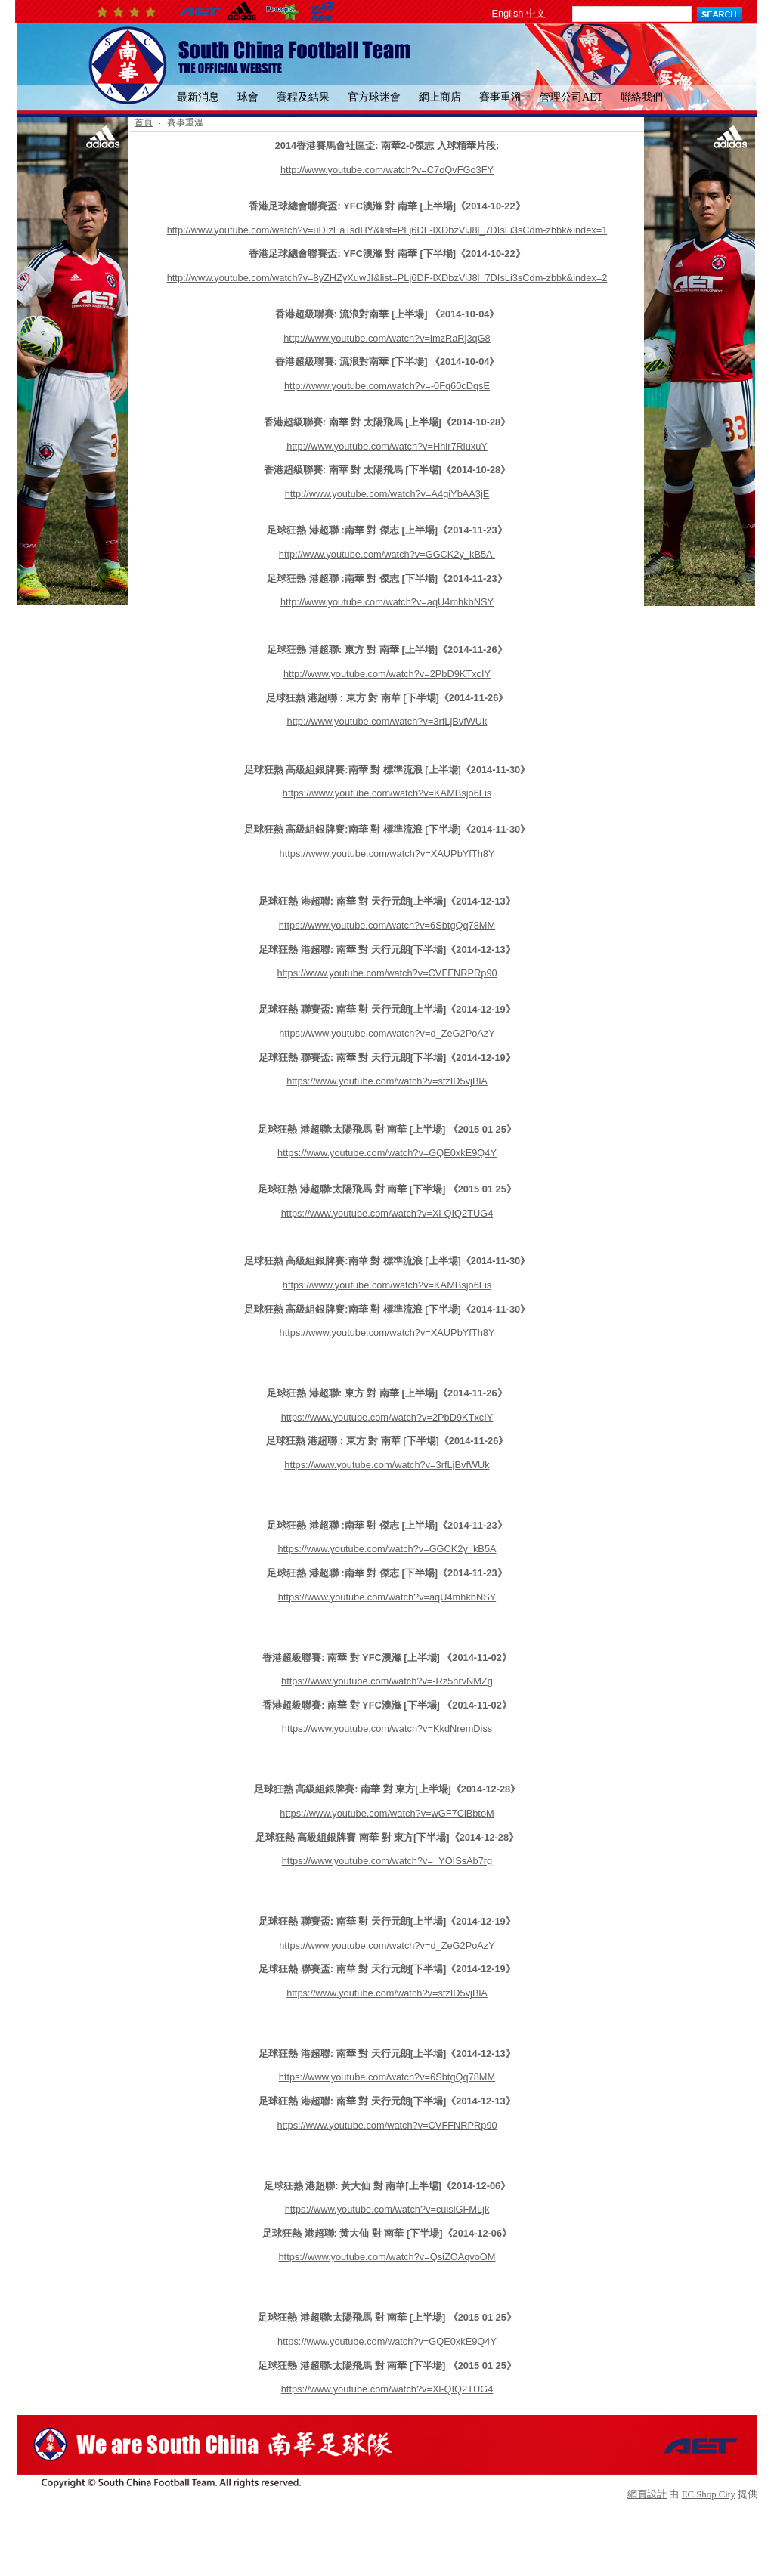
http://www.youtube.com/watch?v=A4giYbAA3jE (387, 493)
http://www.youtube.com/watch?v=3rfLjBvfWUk (387, 721)
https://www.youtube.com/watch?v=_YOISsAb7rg (387, 1860)
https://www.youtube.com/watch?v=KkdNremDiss (387, 1728)
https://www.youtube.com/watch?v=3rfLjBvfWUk (386, 1464)
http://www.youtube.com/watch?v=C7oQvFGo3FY (387, 169)
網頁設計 (647, 2494)
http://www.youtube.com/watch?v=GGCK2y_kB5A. (387, 554)
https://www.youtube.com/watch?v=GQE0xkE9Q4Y (387, 1152)
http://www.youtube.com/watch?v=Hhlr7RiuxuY (387, 446)
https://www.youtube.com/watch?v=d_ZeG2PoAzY (387, 1033)
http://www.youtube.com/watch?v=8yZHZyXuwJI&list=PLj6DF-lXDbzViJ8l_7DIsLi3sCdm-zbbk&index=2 (387, 277)
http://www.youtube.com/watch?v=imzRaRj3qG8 (386, 338)
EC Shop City (708, 2494)
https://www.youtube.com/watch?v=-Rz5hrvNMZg (387, 1681)
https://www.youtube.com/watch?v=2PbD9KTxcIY (387, 1417)
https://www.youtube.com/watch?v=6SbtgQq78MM (387, 925)
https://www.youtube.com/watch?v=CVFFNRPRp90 (387, 973)
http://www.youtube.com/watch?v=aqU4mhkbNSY (387, 602)
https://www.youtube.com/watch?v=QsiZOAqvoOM (387, 2256)
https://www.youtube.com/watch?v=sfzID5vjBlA (387, 1081)
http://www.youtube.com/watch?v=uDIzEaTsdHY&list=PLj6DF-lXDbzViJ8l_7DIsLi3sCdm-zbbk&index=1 (387, 230)
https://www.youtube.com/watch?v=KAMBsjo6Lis (387, 793)
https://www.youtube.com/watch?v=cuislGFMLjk (387, 2209)
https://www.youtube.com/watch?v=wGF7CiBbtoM (387, 1813)
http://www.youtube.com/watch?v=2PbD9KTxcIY (387, 673)
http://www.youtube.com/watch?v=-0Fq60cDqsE (387, 385)
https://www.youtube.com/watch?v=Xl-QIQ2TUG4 (387, 1213)
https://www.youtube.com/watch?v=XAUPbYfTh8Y (387, 853)
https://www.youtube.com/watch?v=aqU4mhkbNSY (387, 1597)
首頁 (144, 122)
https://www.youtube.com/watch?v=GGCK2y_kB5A (386, 1548)
